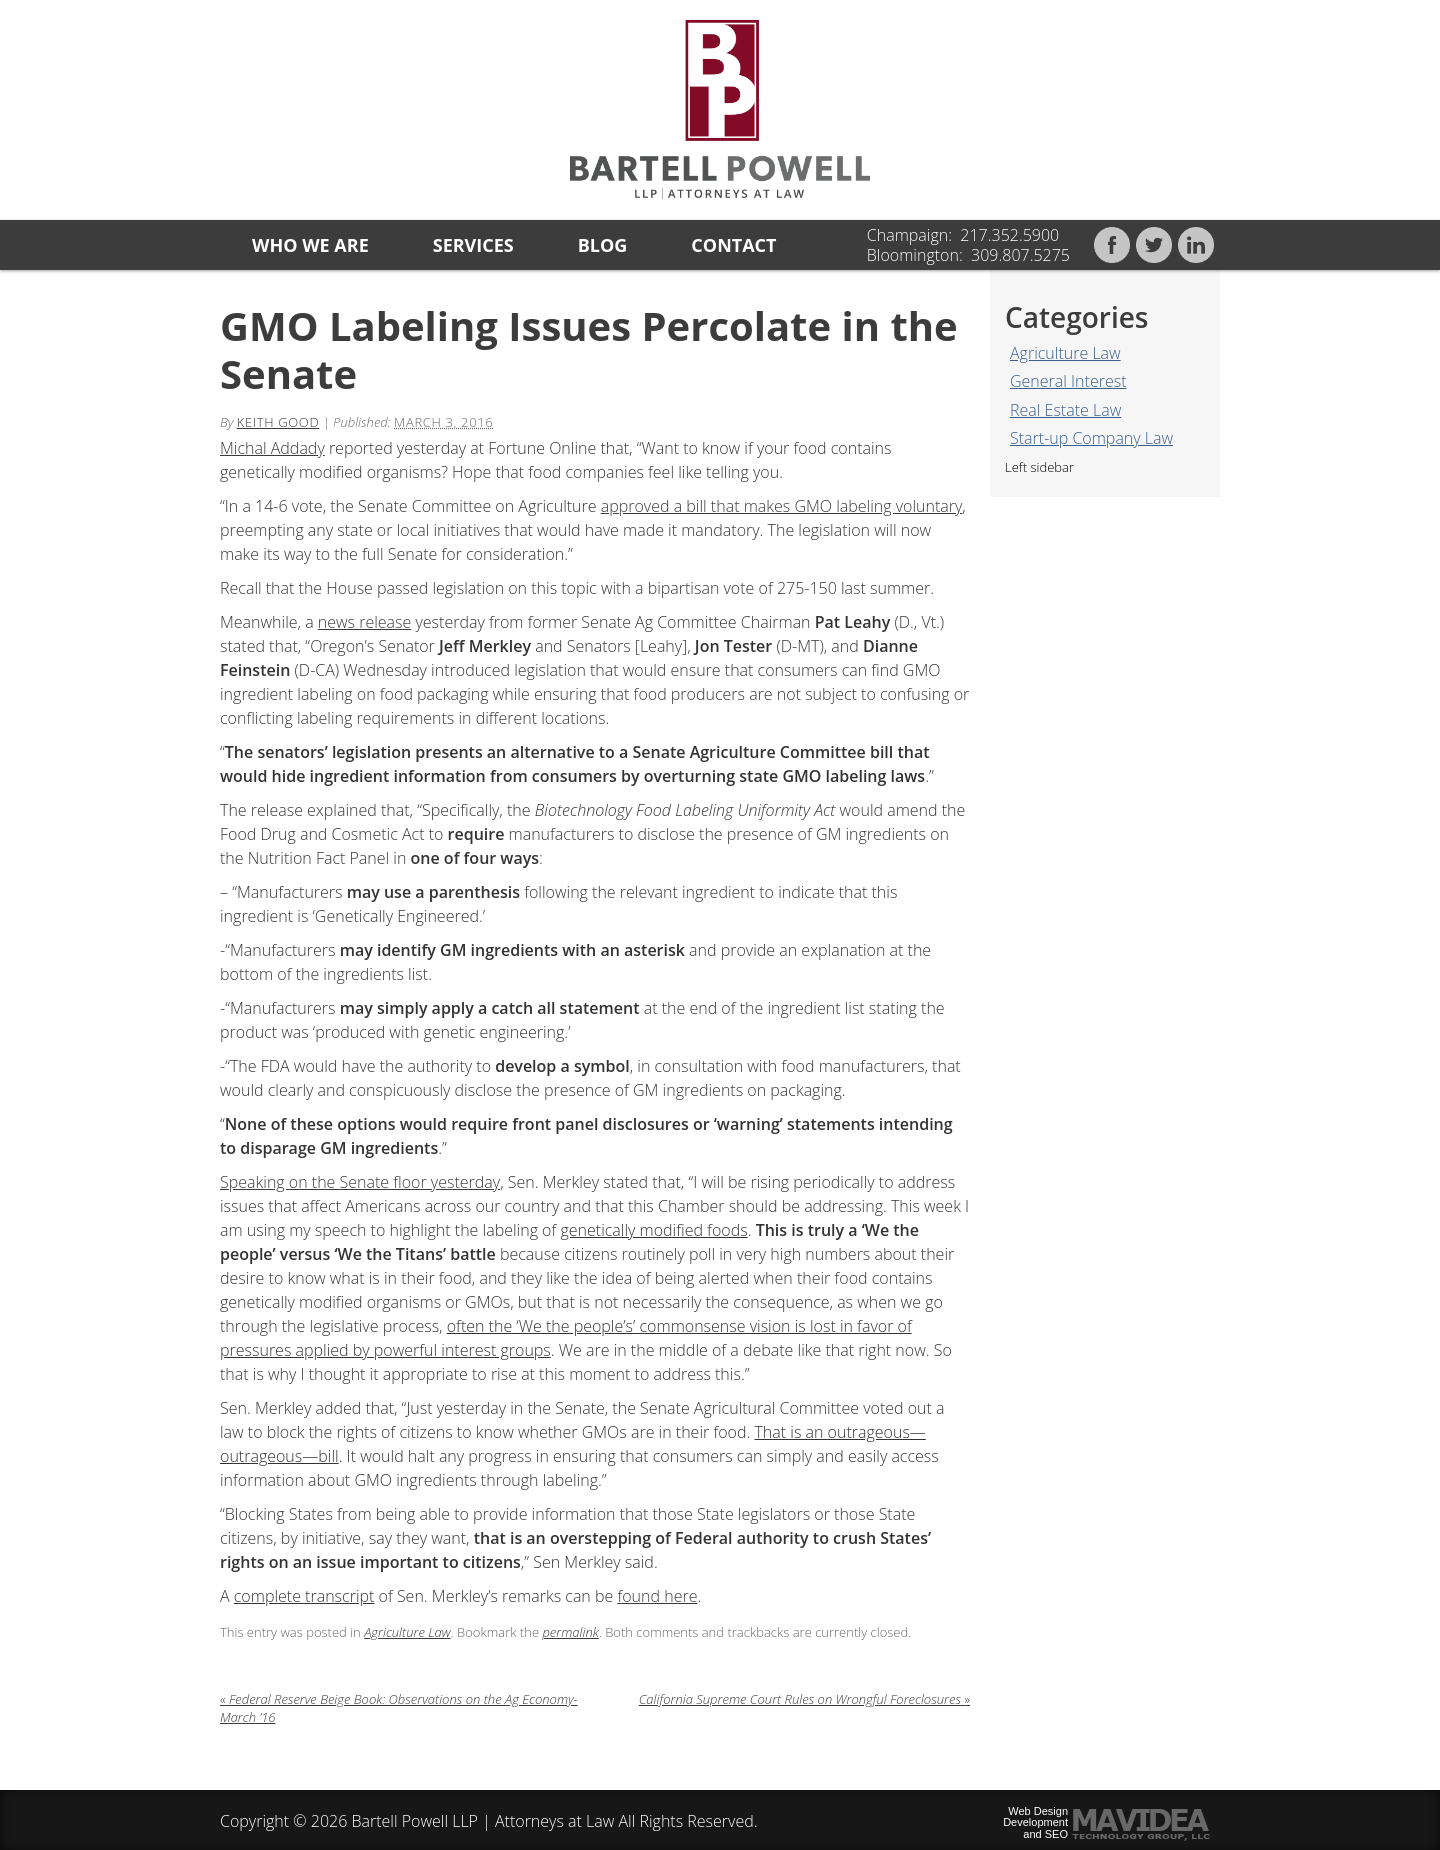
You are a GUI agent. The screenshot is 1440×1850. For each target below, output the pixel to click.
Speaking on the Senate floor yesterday (360, 1182)
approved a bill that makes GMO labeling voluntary (782, 506)
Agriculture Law (1065, 353)
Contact (733, 245)
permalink (570, 1632)
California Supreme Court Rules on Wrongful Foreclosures (804, 1699)
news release (365, 622)
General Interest (1068, 381)
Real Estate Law (1065, 410)
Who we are (310, 245)
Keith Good (278, 422)
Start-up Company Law (1091, 438)
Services (473, 245)
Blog (603, 245)
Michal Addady (272, 448)
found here (657, 1596)
